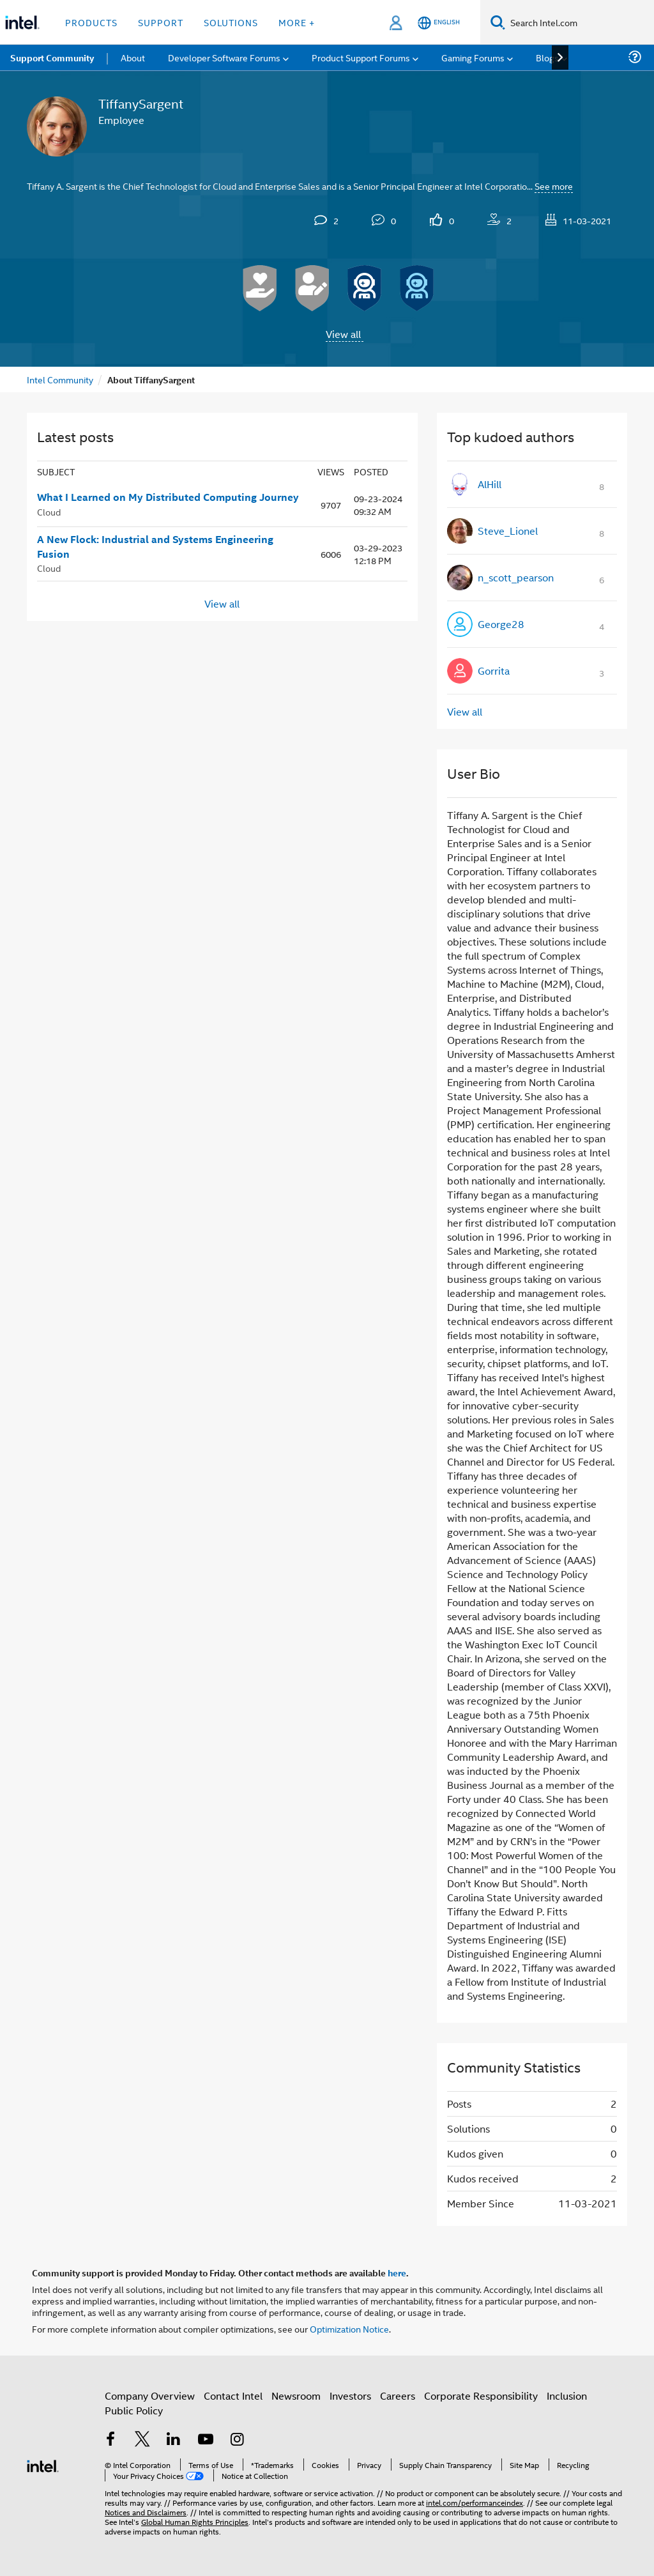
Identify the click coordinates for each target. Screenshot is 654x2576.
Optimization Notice (349, 2328)
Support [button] (160, 22)
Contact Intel (233, 2395)
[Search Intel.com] (579, 22)
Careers (397, 2395)
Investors (350, 2395)
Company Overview (150, 2395)
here (397, 2273)
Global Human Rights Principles (194, 2521)
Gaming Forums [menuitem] (473, 57)
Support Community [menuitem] (52, 57)
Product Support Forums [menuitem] (361, 57)
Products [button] (91, 22)
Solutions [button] (231, 22)
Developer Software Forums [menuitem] (224, 57)
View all (343, 333)
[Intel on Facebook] (110, 2440)
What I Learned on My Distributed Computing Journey (168, 497)
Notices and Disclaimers (145, 2512)
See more (554, 185)
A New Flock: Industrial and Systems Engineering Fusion (155, 546)
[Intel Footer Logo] (43, 2464)
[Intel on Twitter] (142, 2440)
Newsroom (296, 2395)
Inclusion (567, 2395)
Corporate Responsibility (481, 2395)
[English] (438, 23)
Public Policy (134, 2410)
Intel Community (60, 379)
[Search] (497, 22)
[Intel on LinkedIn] (174, 2440)
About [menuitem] (133, 57)
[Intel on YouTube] (206, 2440)
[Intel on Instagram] (237, 2440)
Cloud (49, 511)
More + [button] (296, 22)
